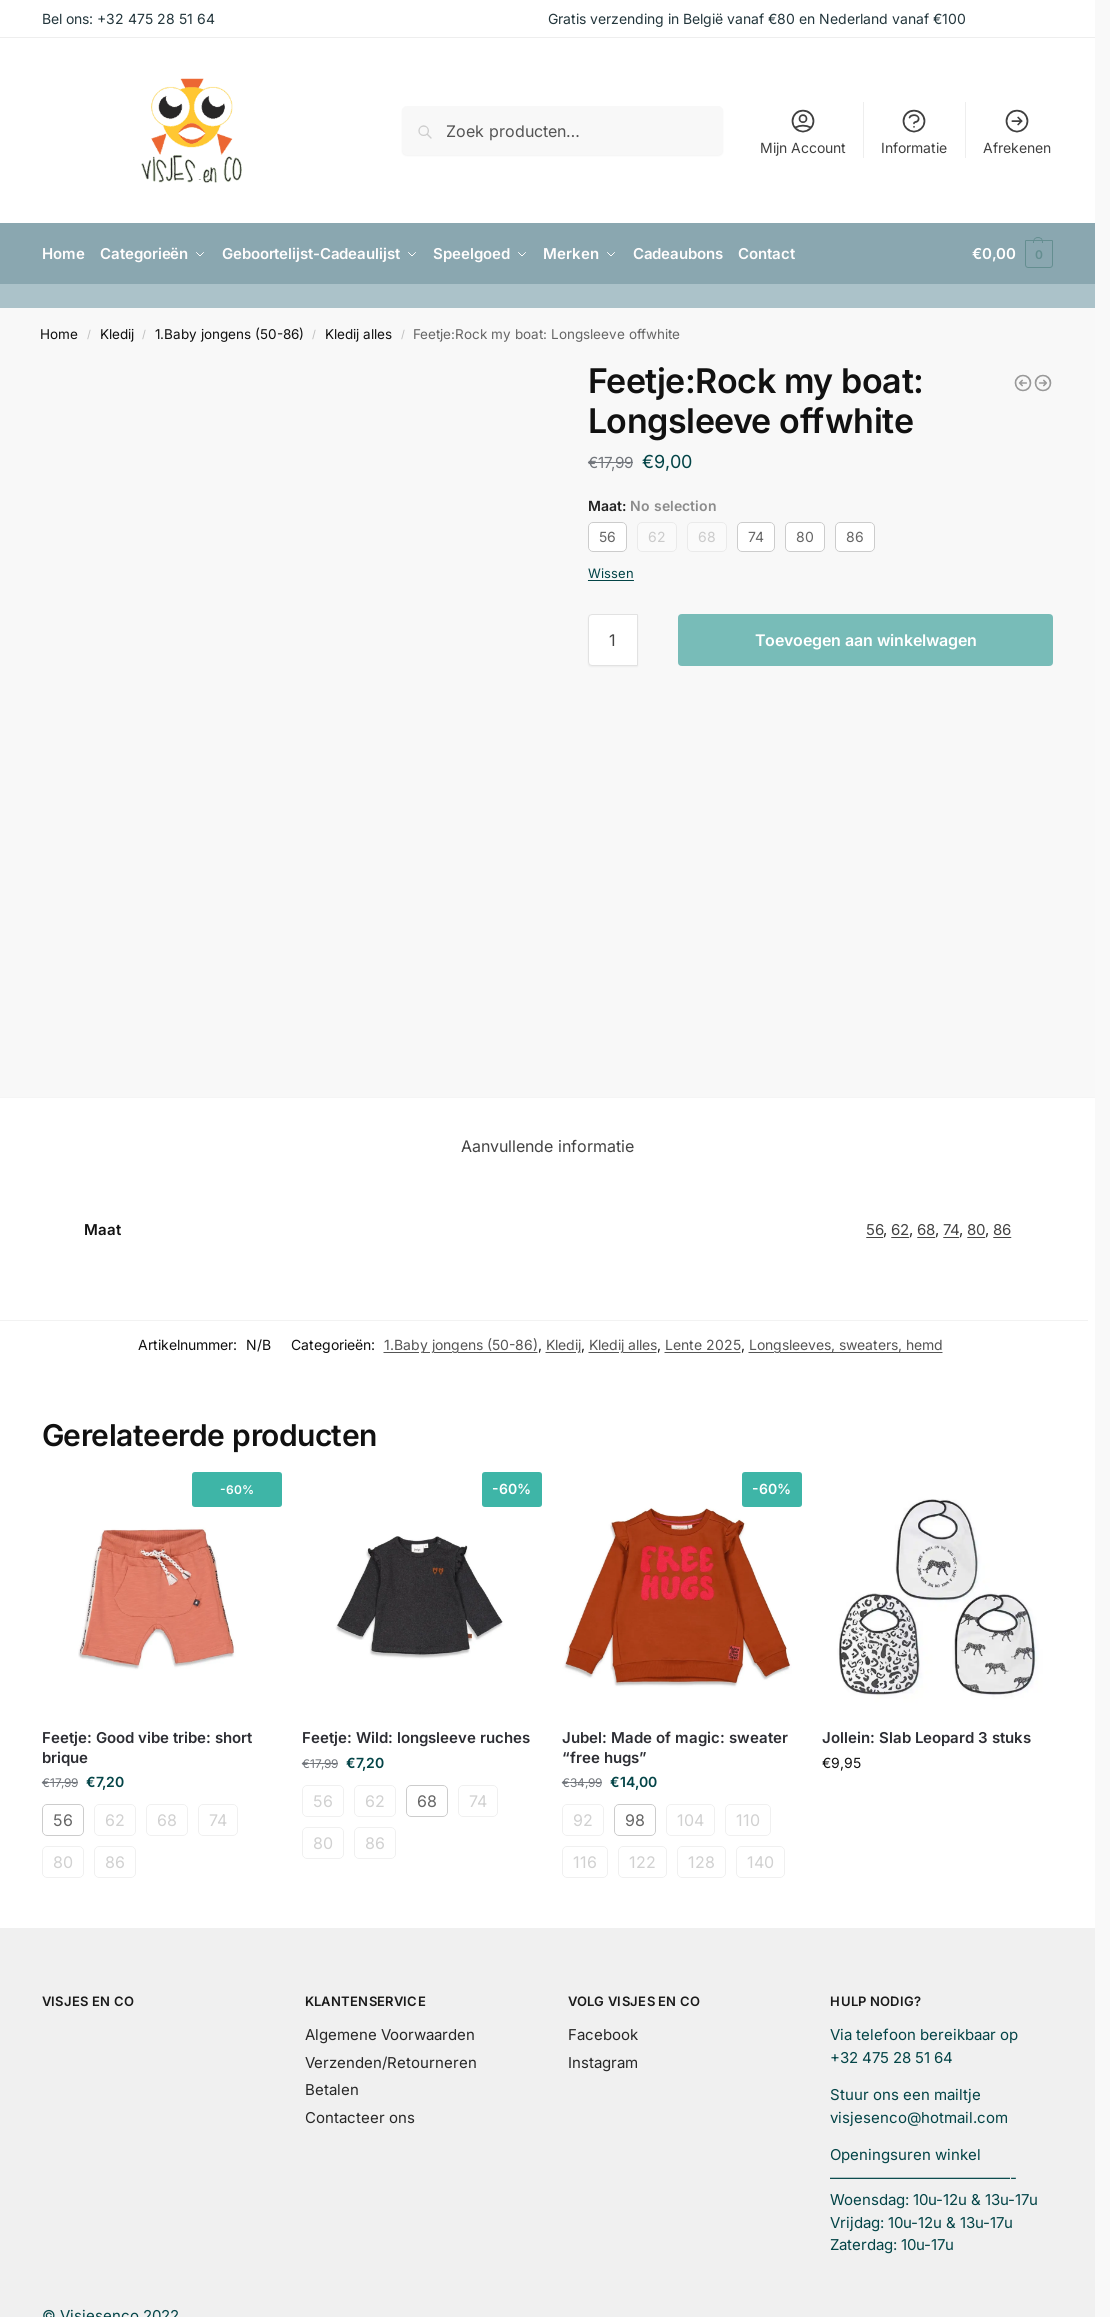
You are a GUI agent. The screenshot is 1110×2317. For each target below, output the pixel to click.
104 (690, 1820)
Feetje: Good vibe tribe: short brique (147, 1747)
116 (585, 1862)
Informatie (914, 131)
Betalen (332, 2089)
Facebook (603, 2034)
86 (855, 535)
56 (607, 535)
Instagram (603, 2061)
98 (635, 1820)
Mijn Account (803, 131)
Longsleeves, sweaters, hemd (846, 1344)
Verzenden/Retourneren (391, 2061)
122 (642, 1862)
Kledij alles (358, 334)
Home (59, 334)
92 (583, 1820)
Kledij (117, 334)
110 (748, 1820)
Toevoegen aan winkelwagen (866, 640)
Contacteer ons (360, 2116)
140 (760, 1862)
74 (756, 535)
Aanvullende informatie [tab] (547, 1145)
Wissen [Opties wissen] (611, 572)
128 (701, 1862)
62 (657, 535)
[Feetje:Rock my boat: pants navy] (1023, 382)
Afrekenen (1017, 131)
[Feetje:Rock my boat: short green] (1043, 382)
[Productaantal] (613, 640)
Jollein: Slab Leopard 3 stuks (926, 1737)
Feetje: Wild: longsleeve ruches (416, 1737)
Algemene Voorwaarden (390, 2034)
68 (707, 535)
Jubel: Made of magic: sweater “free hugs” (675, 1747)
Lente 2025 (703, 1344)
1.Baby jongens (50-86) (229, 334)
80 (805, 535)
